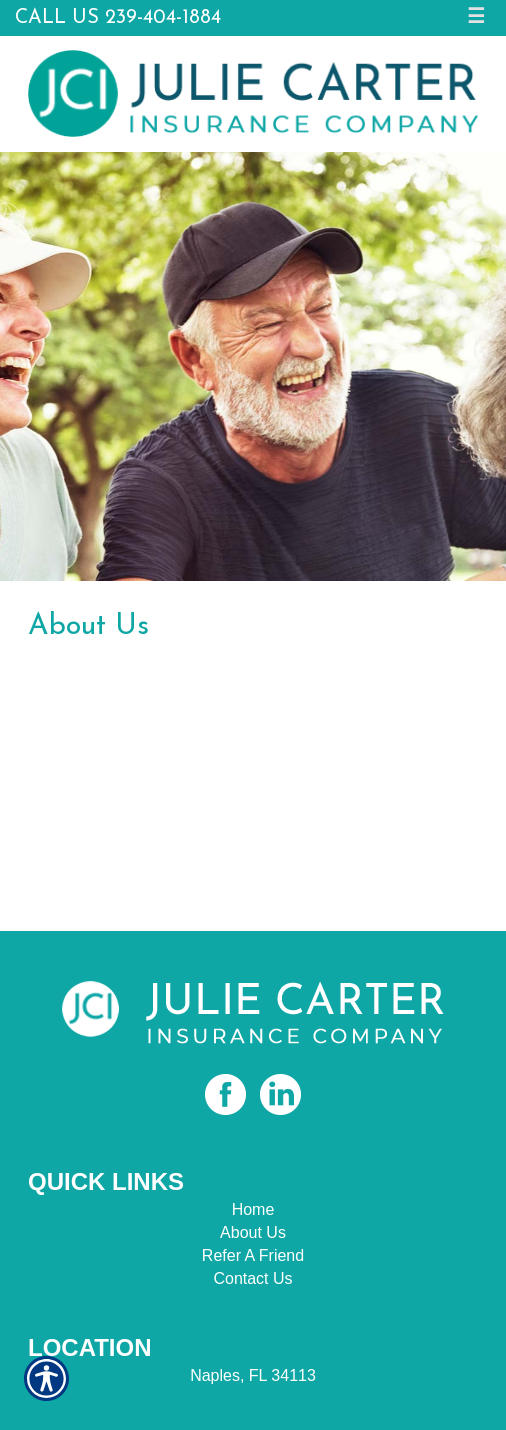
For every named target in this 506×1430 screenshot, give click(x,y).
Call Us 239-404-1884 (118, 18)
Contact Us (252, 1278)
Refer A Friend (253, 1255)
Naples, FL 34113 (253, 1375)
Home (253, 1209)
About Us (253, 1232)
